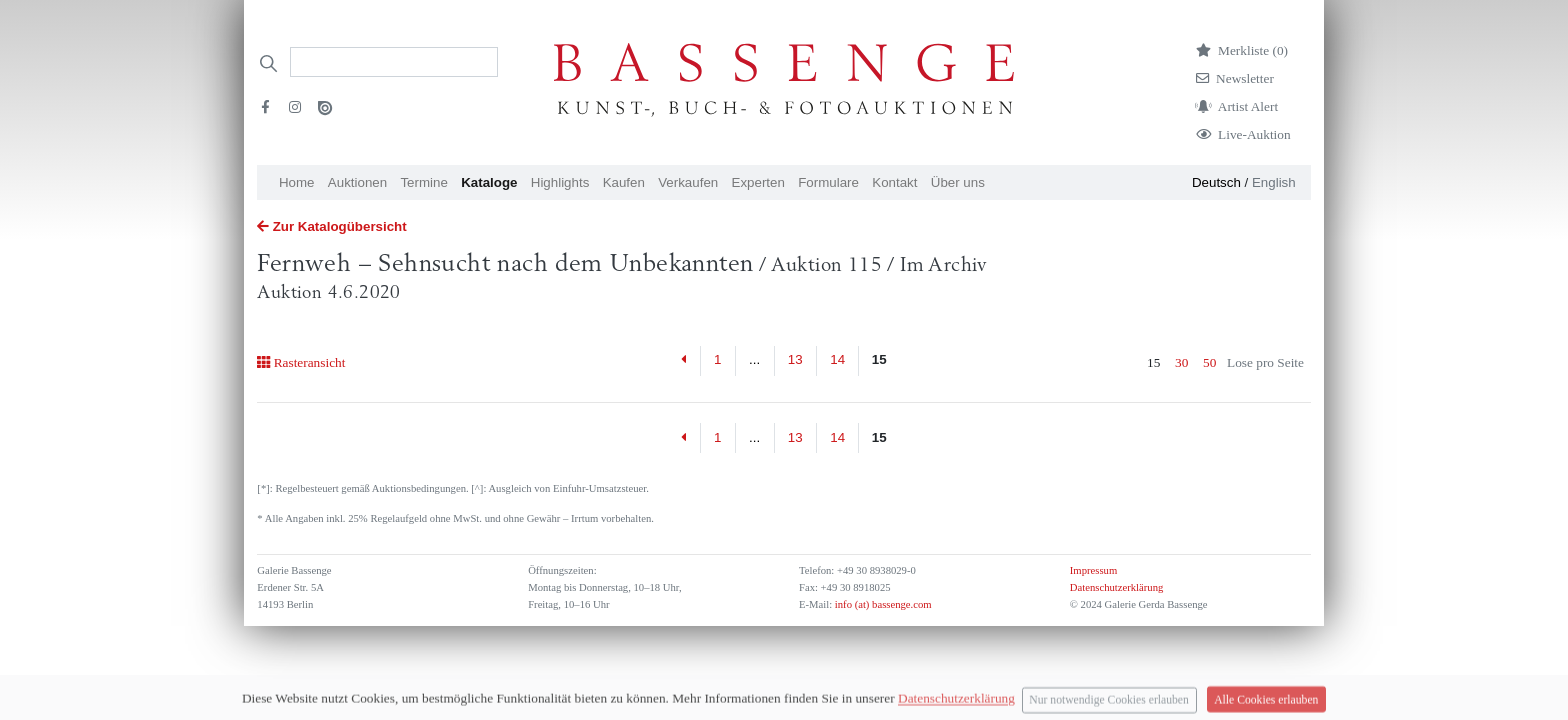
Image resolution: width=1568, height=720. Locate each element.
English (1274, 182)
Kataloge (489, 182)
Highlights (560, 182)
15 (879, 359)
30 (1181, 362)
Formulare (828, 182)
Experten (758, 182)
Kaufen (624, 182)
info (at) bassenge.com (881, 604)
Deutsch (1216, 182)
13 (795, 359)
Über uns (958, 182)
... (754, 359)
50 (1209, 362)
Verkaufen (688, 182)
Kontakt (894, 182)
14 (837, 359)
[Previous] (684, 361)
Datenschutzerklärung (1117, 587)
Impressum (1093, 570)
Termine (423, 182)
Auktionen (357, 182)
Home (297, 182)
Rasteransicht (301, 362)
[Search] (394, 62)
